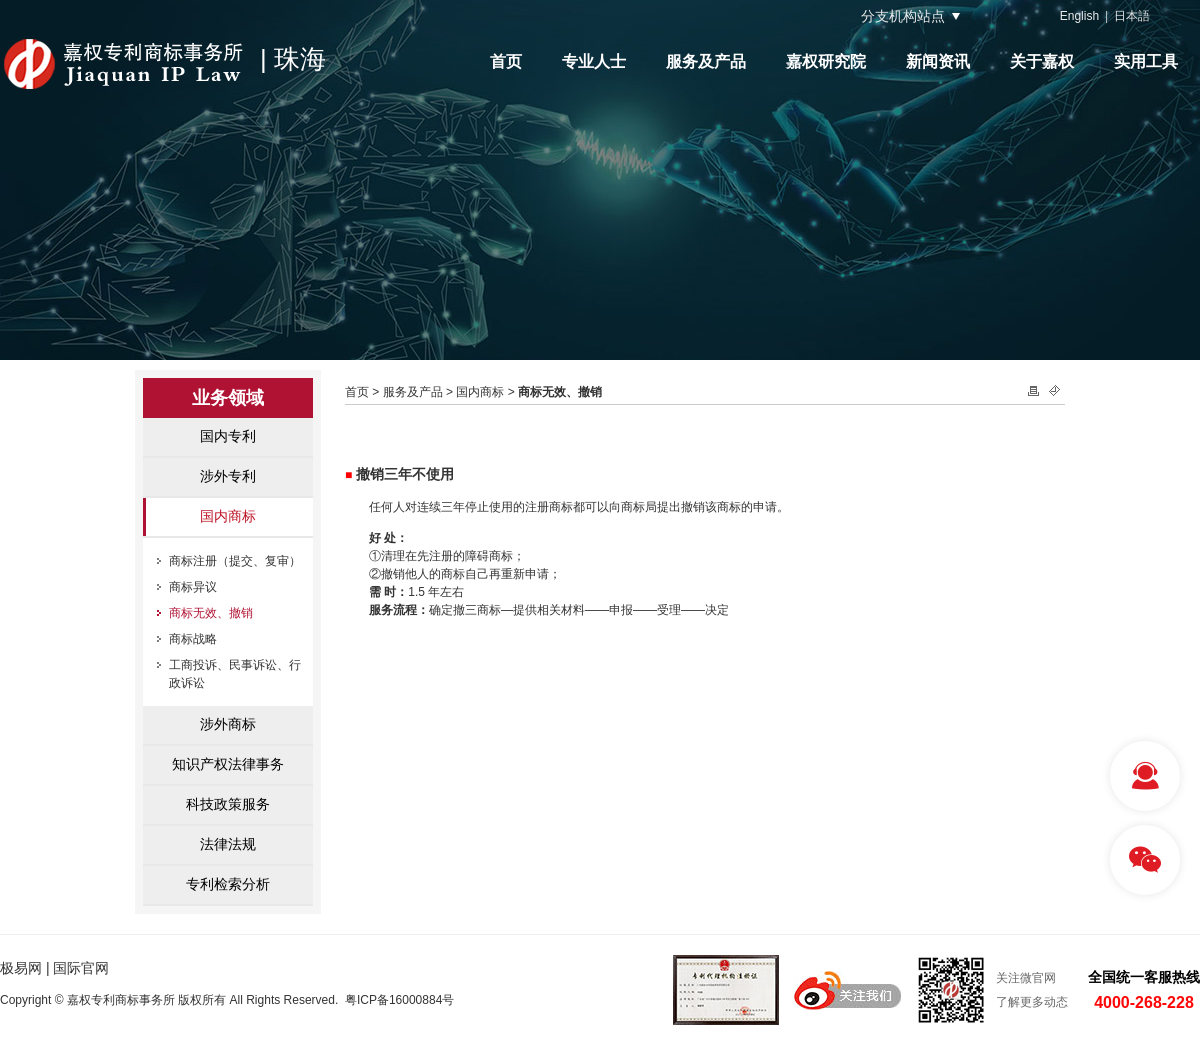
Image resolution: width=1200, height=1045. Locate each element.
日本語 (1132, 16)
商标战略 (193, 639)
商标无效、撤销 (211, 613)
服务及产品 (706, 61)
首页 (506, 61)
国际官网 (81, 968)
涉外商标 (228, 724)
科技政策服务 (228, 804)
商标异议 (193, 587)
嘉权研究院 (826, 61)
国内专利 (228, 436)
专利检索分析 (228, 884)
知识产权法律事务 (228, 764)
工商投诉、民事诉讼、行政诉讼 (235, 674)
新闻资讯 (938, 61)
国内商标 (228, 516)
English (1079, 16)
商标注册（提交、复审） (235, 561)
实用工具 (1146, 61)
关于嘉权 (1042, 61)
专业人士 (594, 61)
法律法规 (228, 844)
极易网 (21, 968)
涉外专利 (228, 476)
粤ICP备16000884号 (399, 1000)
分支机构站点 (903, 16)
